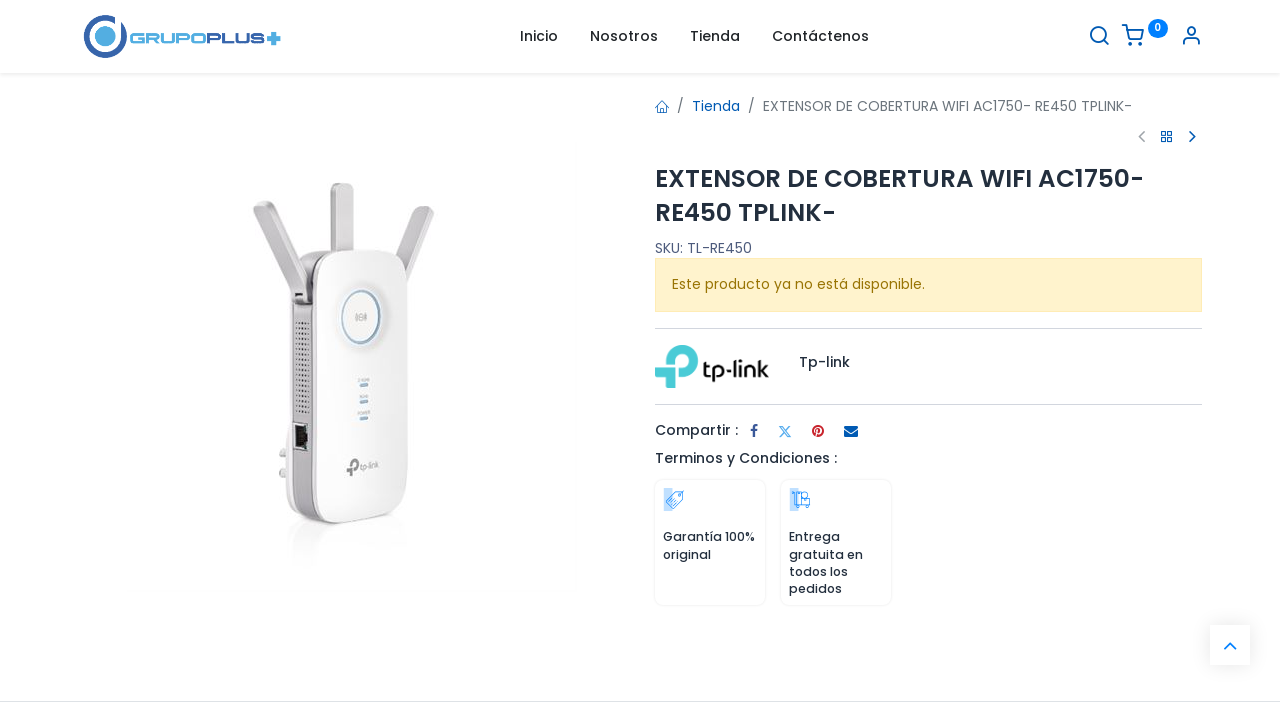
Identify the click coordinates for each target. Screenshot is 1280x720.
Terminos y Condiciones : (746, 458)
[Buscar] (1099, 38)
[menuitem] (539, 37)
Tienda (716, 106)
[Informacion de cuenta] (1191, 38)
